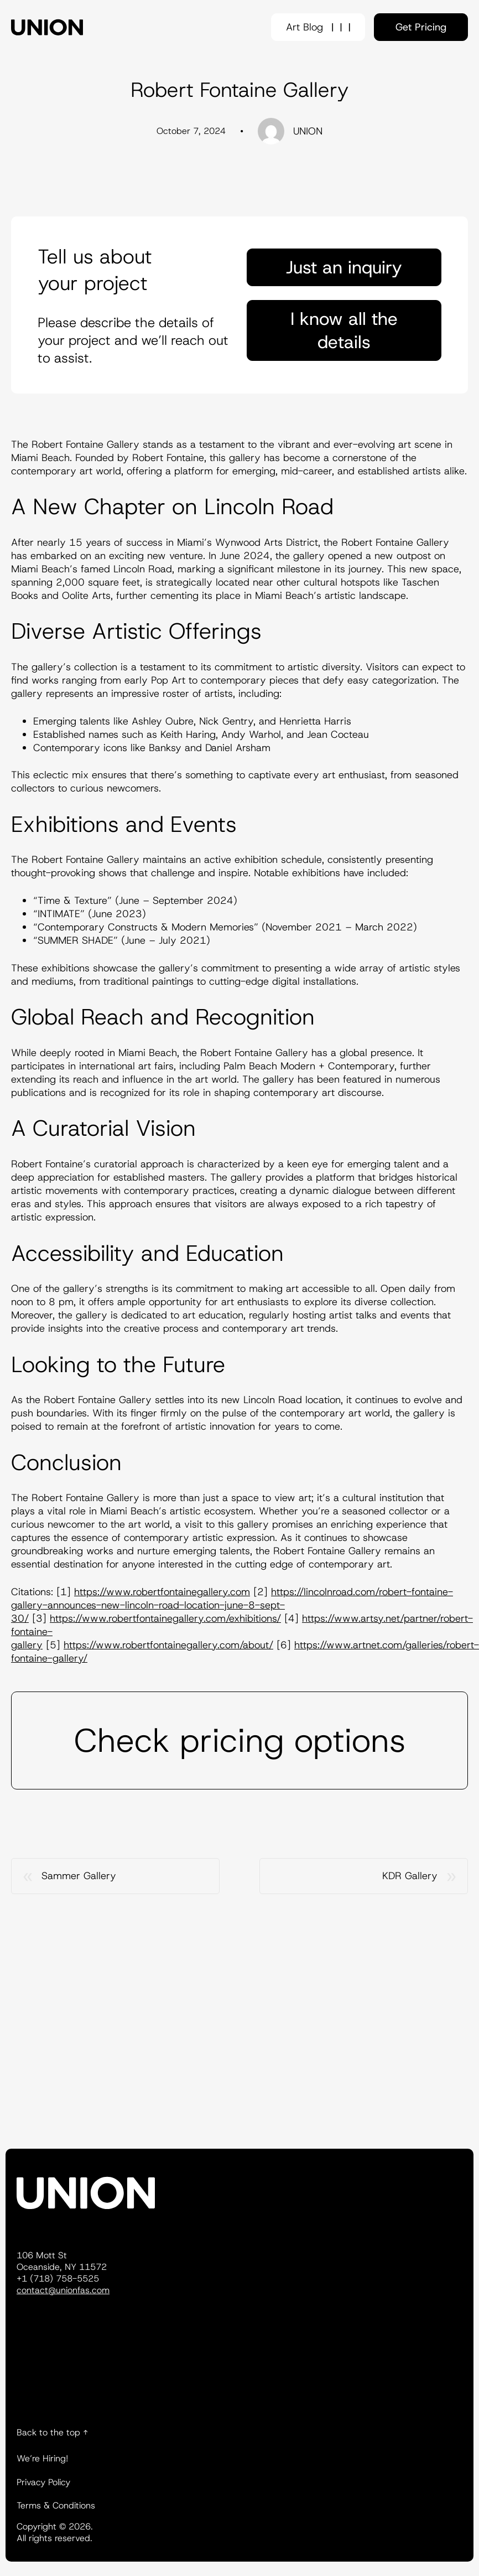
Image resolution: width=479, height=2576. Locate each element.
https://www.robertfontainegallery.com (162, 1592)
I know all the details (344, 330)
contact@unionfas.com (63, 2290)
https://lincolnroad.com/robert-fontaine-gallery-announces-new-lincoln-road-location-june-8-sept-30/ (232, 1605)
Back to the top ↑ (52, 2432)
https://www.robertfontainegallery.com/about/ (168, 1645)
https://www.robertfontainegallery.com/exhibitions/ (165, 1618)
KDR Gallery (410, 1875)
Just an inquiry (344, 267)
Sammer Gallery (78, 1875)
